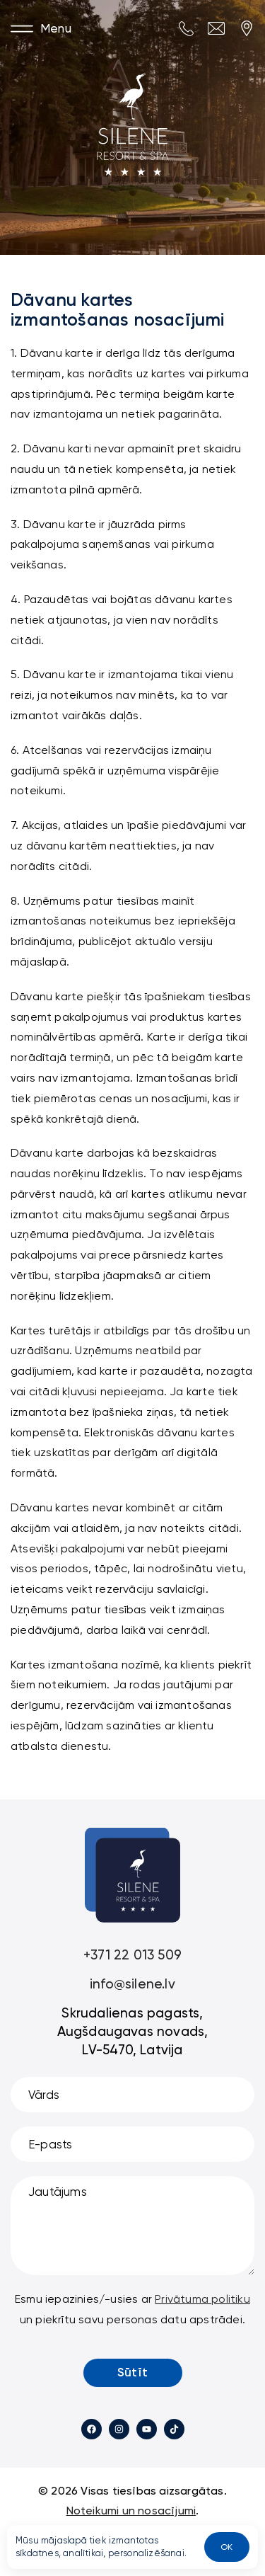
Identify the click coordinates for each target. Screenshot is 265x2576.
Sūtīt (132, 2372)
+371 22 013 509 (132, 1955)
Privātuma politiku (202, 2299)
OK (226, 2546)
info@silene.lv (132, 1984)
